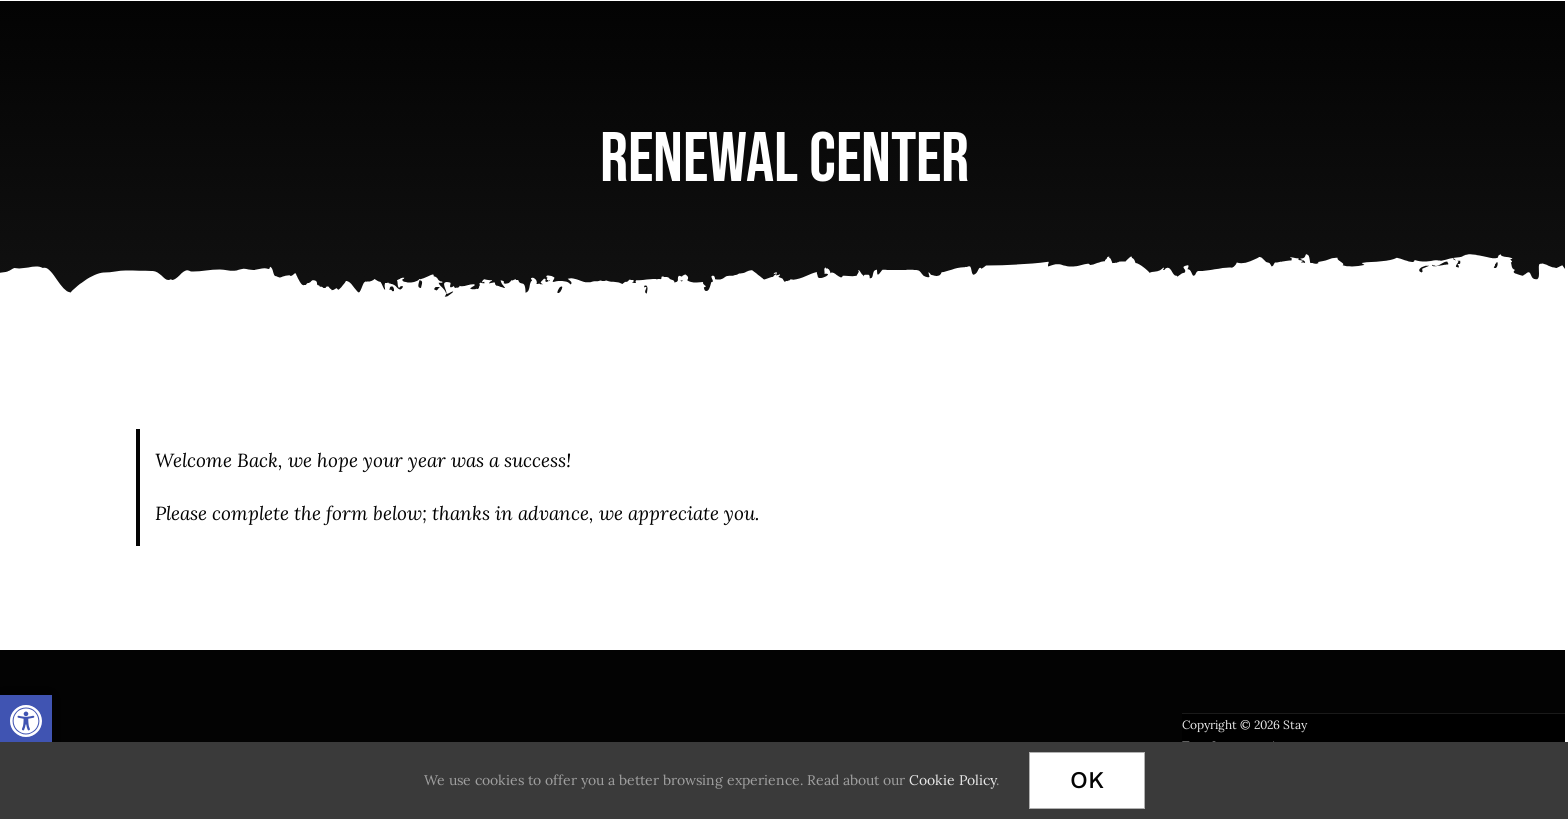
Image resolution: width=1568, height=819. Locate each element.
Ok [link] (1087, 780)
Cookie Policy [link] (952, 780)
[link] (26, 721)
